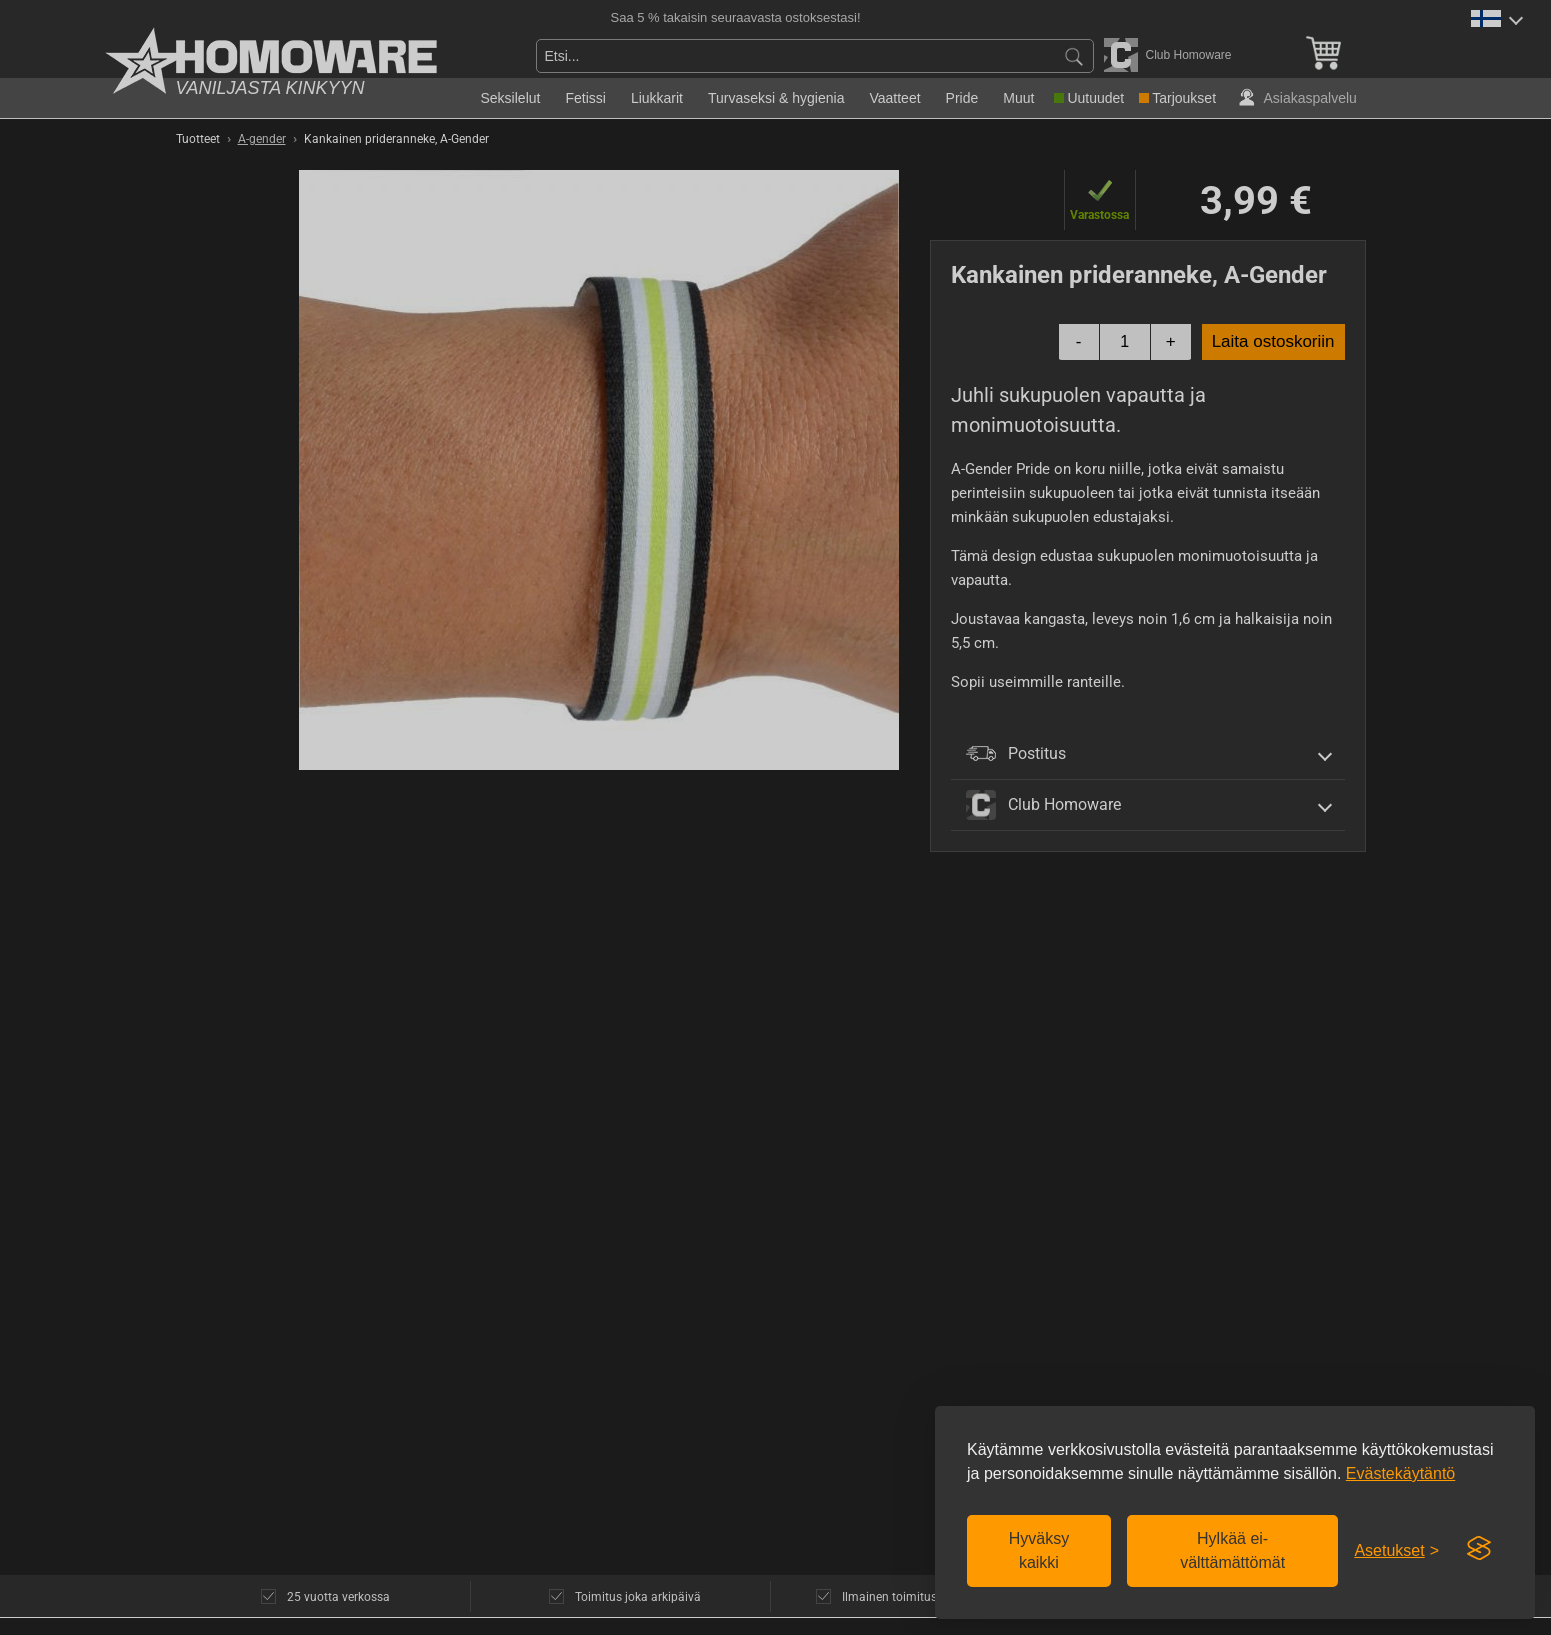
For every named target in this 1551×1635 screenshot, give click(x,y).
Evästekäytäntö (1400, 1473)
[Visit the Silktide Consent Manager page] (1479, 1549)
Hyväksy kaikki (1039, 1550)
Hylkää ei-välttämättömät (1232, 1550)
